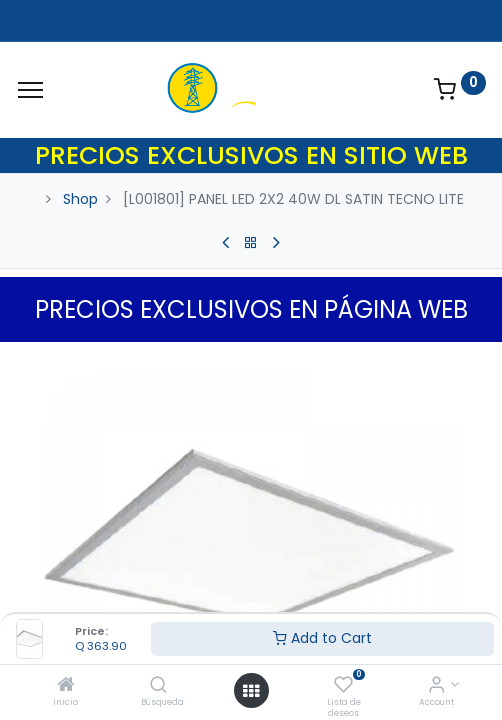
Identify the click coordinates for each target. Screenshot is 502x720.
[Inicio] (66, 686)
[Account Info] (436, 686)
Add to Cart (322, 638)
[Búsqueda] (158, 686)
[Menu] (30, 90)
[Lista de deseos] (343, 686)
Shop (80, 199)
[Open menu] (251, 691)
